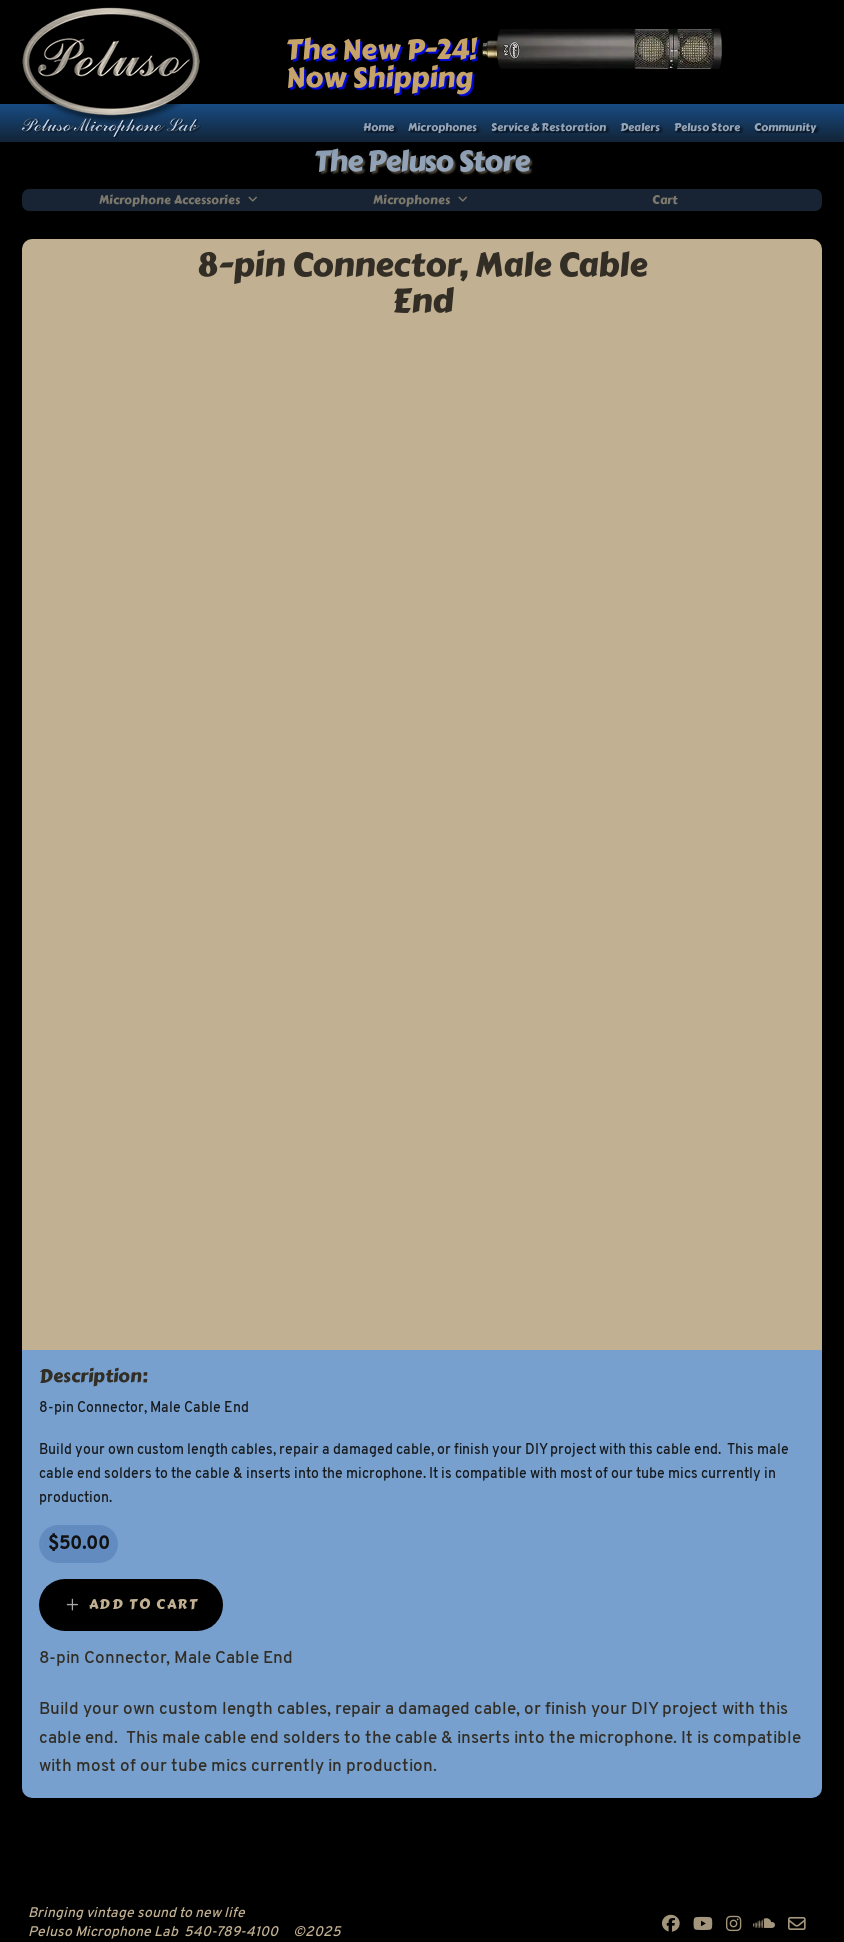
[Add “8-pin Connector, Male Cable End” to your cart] (131, 1605)
